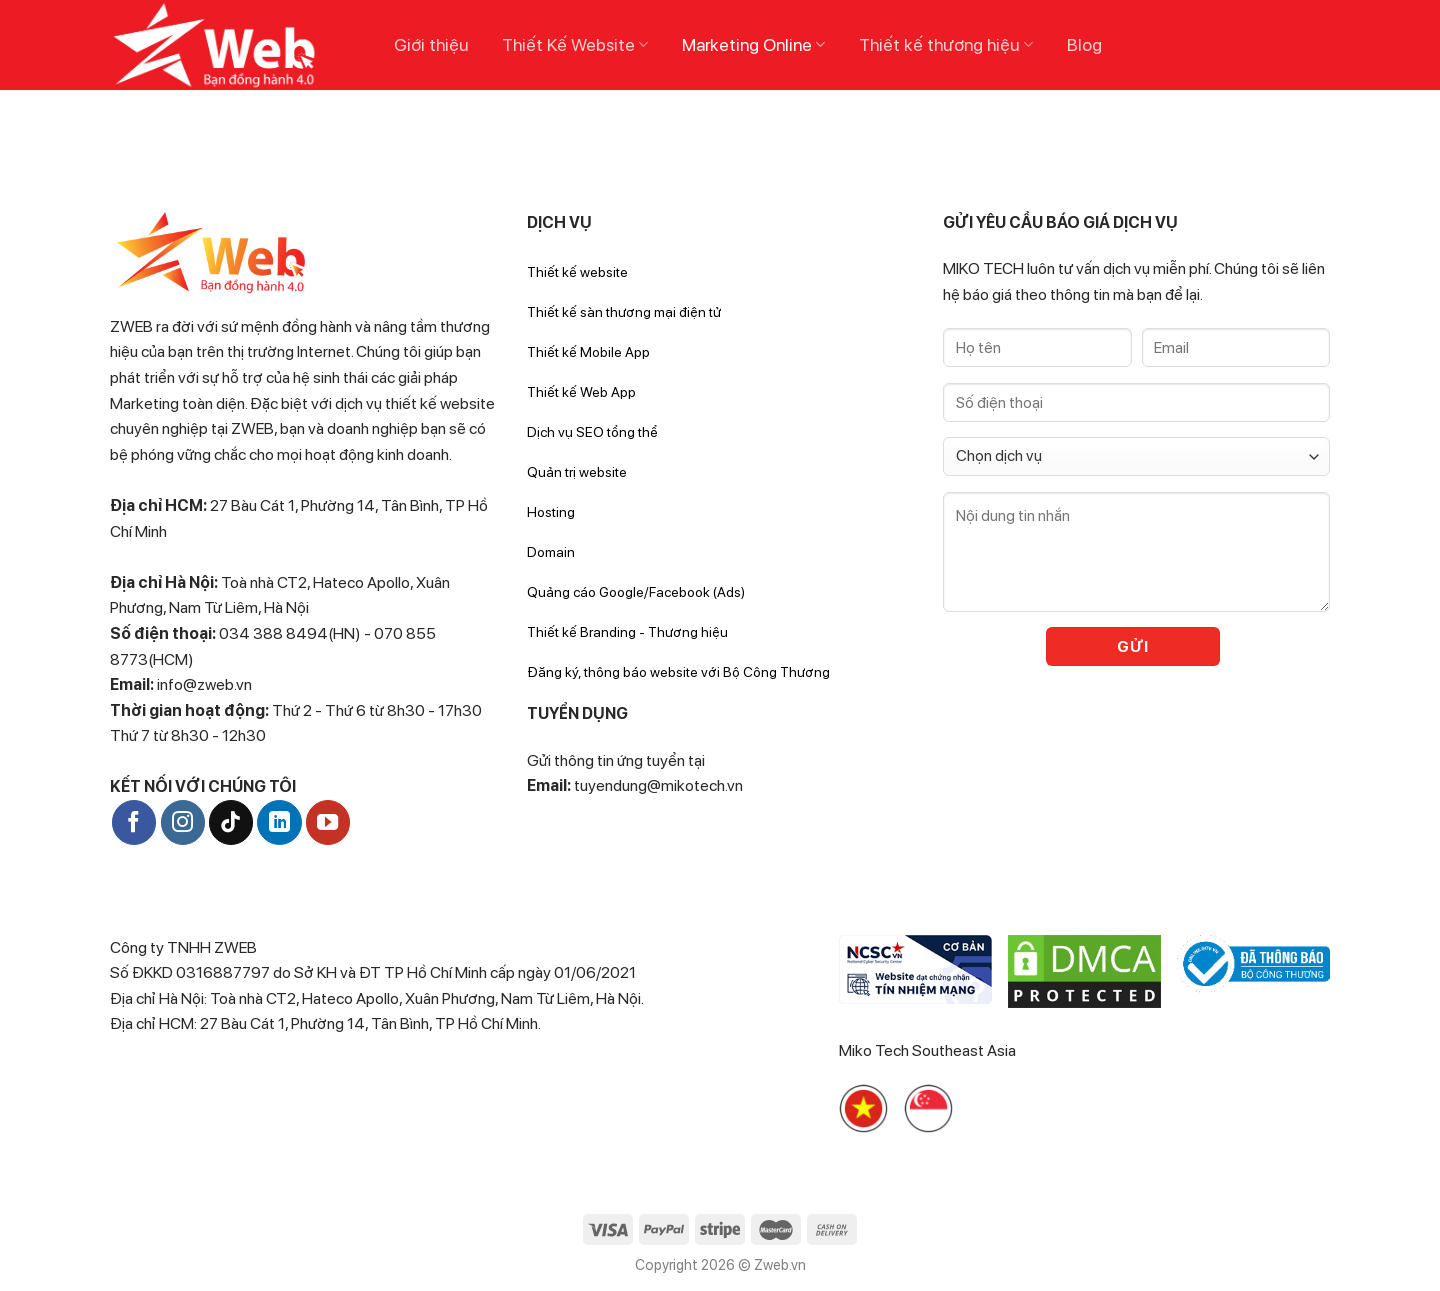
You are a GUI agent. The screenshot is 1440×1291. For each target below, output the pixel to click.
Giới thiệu (431, 44)
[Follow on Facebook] (134, 822)
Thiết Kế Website (575, 44)
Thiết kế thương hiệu (945, 44)
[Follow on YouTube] (328, 822)
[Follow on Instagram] (183, 822)
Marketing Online (753, 44)
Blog (1084, 44)
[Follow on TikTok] (231, 822)
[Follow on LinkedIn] (279, 822)
